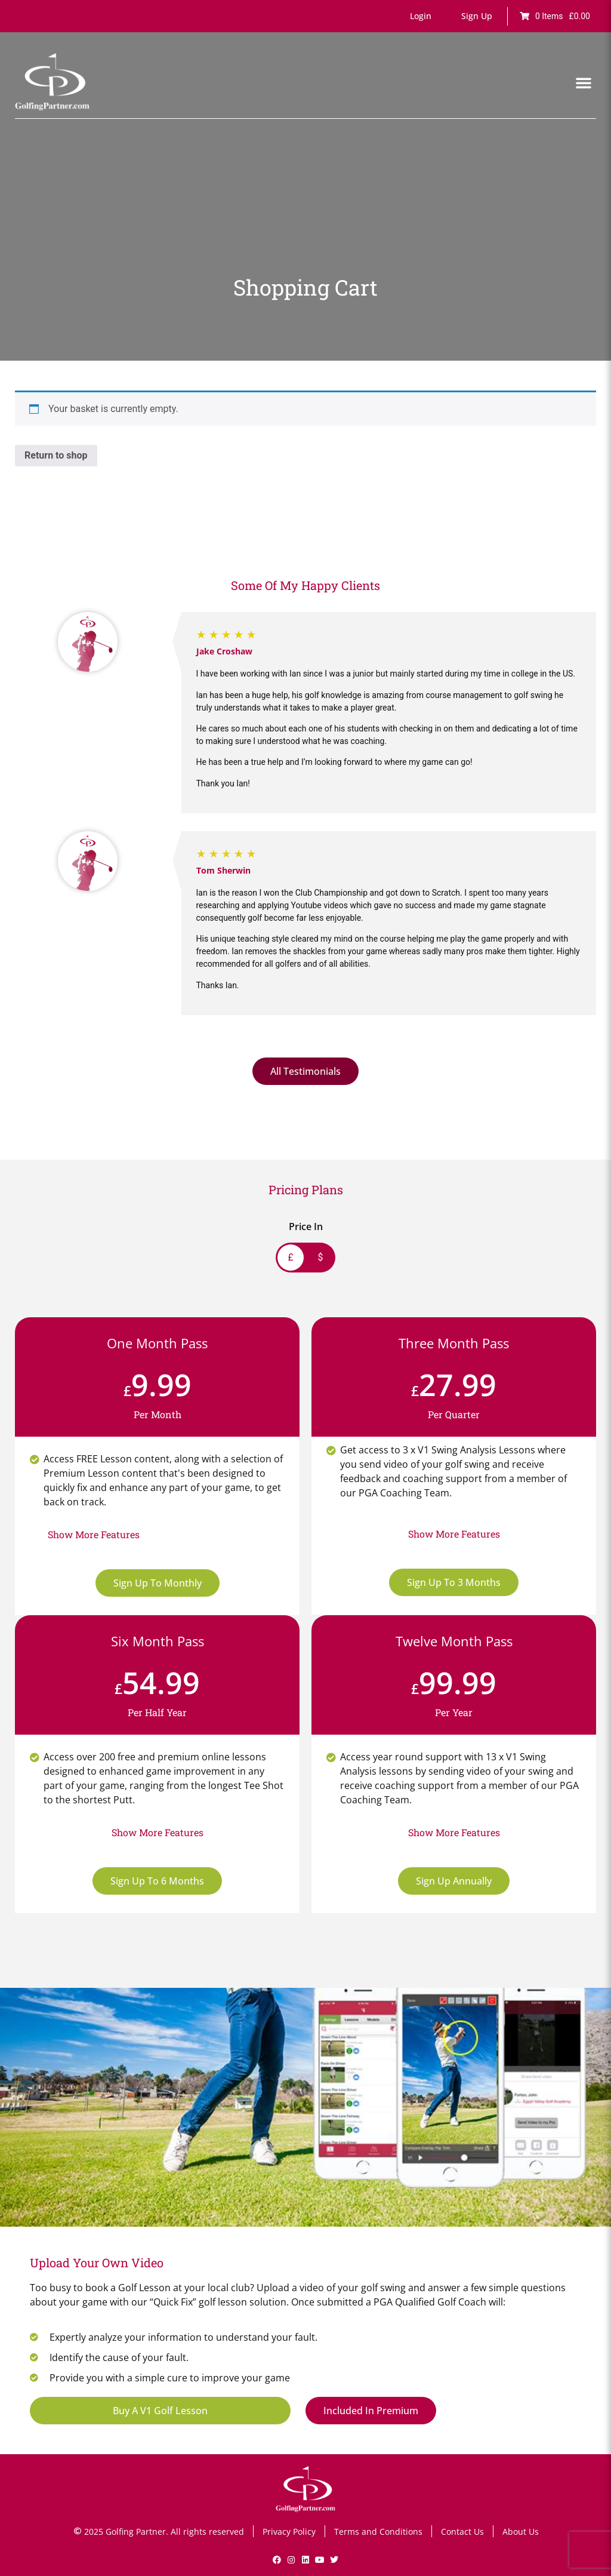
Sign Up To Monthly (157, 1583)
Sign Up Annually (454, 1881)
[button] (420, 16)
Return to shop (56, 455)
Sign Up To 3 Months (454, 1582)
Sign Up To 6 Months (157, 1881)
